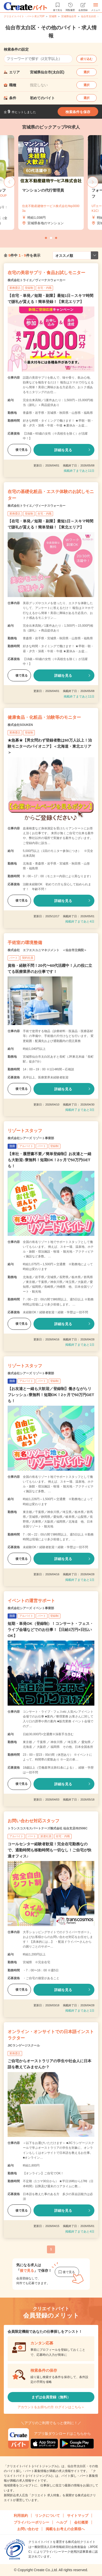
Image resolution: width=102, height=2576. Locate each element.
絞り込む (86, 59)
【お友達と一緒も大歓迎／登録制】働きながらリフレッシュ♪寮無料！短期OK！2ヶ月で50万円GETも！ (51, 1394)
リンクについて (47, 2515)
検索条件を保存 (77, 112)
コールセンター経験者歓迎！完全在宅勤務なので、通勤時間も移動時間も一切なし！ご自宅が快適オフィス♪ (49, 1850)
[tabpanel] (51, 182)
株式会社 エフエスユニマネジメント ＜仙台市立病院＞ (47, 950)
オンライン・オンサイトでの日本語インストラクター (51, 2035)
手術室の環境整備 (25, 942)
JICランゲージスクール (24, 2045)
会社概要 (81, 2522)
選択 (86, 72)
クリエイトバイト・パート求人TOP (24, 16)
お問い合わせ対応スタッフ (33, 1820)
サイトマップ (77, 2515)
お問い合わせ (28, 2529)
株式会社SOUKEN (20, 725)
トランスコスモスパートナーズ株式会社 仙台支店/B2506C (48, 1828)
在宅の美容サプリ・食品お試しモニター (46, 272)
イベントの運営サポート (31, 1600)
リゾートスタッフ (25, 1130)
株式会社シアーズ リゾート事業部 (31, 1138)
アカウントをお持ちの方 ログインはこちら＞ (51, 2407)
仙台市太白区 (88, 16)
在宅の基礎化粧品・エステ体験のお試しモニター (51, 495)
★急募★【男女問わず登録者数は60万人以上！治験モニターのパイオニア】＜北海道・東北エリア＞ (50, 746)
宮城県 (53, 16)
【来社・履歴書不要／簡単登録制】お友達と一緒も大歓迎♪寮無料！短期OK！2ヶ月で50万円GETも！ (49, 1160)
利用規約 (21, 2515)
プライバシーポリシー (31, 2522)
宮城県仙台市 (68, 16)
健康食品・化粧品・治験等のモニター (44, 717)
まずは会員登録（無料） (51, 2397)
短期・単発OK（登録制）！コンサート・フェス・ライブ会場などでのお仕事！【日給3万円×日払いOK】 (50, 1629)
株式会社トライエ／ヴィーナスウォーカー (36, 280)
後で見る (19, 450)
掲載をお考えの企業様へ (65, 2529)
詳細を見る (63, 450)
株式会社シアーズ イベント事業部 (31, 1608)
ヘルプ (61, 2522)
